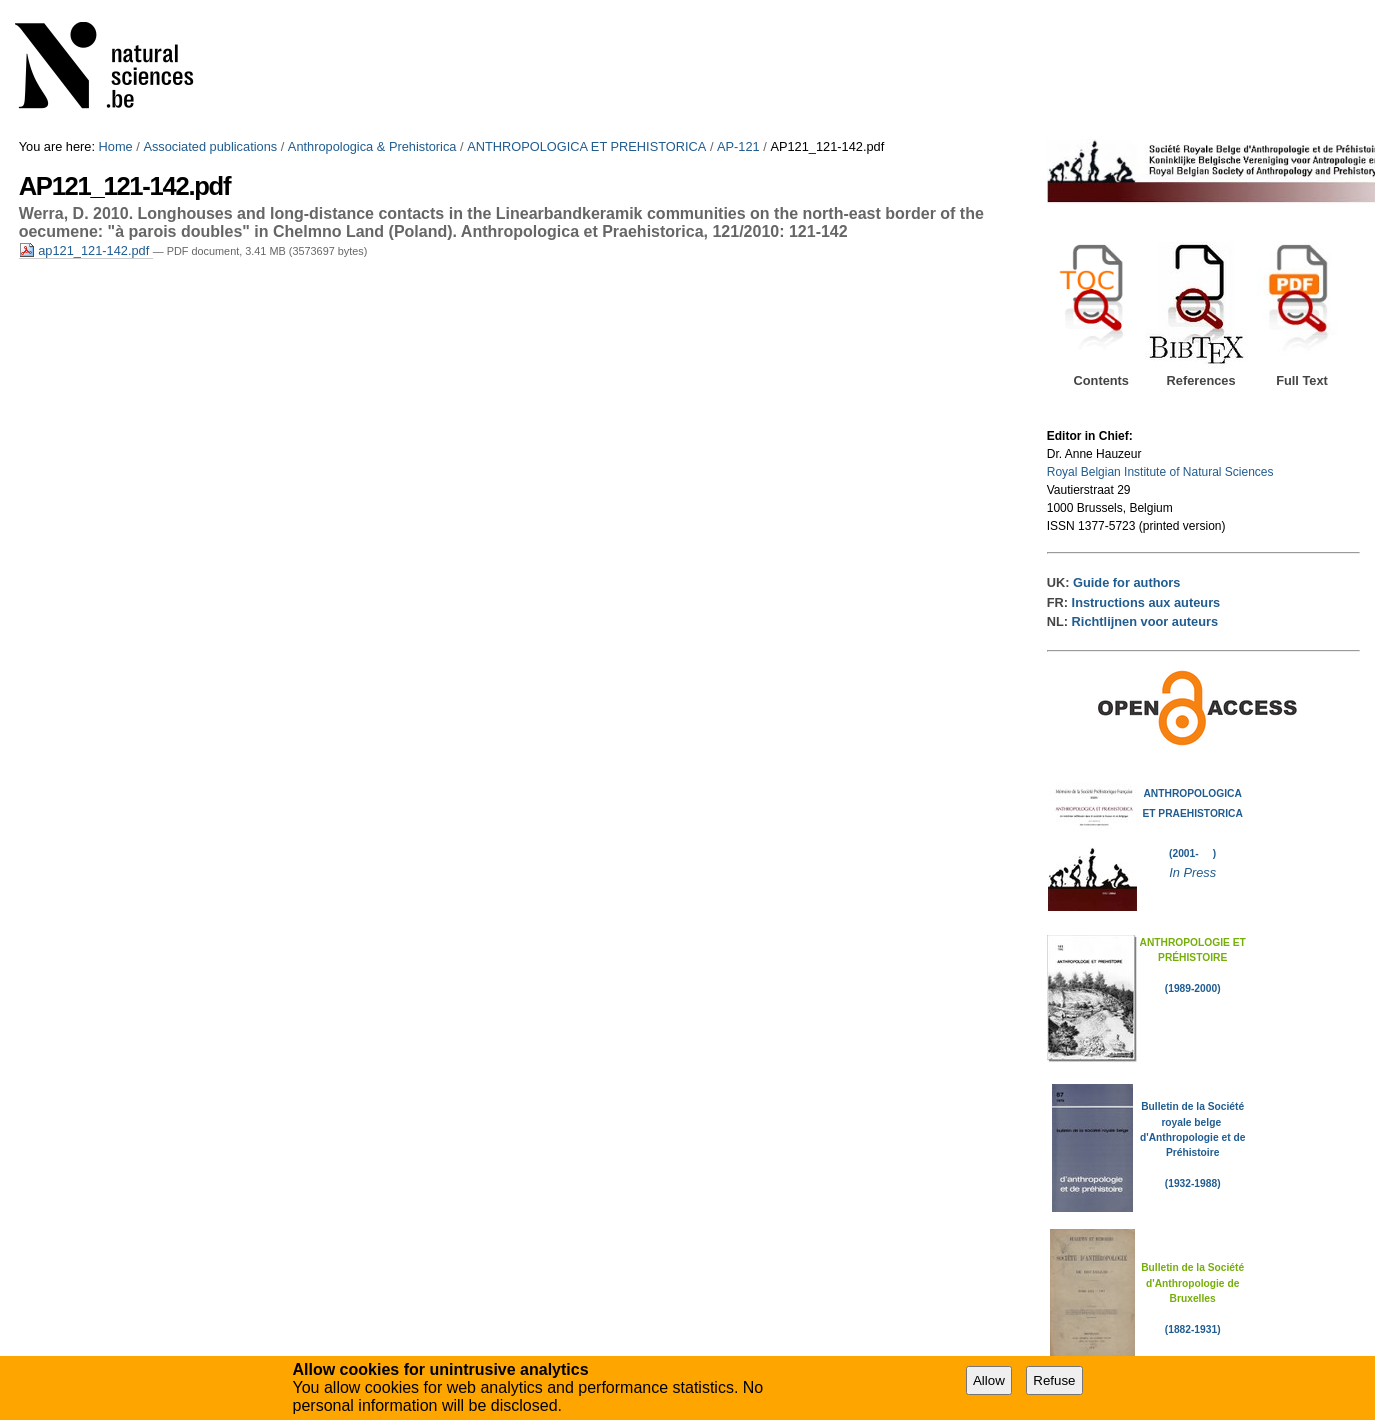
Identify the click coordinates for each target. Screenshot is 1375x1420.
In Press (1192, 872)
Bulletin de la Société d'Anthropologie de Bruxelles (1192, 1283)
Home (116, 146)
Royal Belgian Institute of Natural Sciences (1160, 472)
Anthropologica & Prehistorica (372, 146)
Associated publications (210, 146)
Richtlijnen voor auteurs (1145, 621)
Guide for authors (1126, 582)
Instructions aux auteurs (1146, 602)
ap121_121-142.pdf (86, 250)
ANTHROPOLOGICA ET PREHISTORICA (586, 146)
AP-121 (738, 146)
